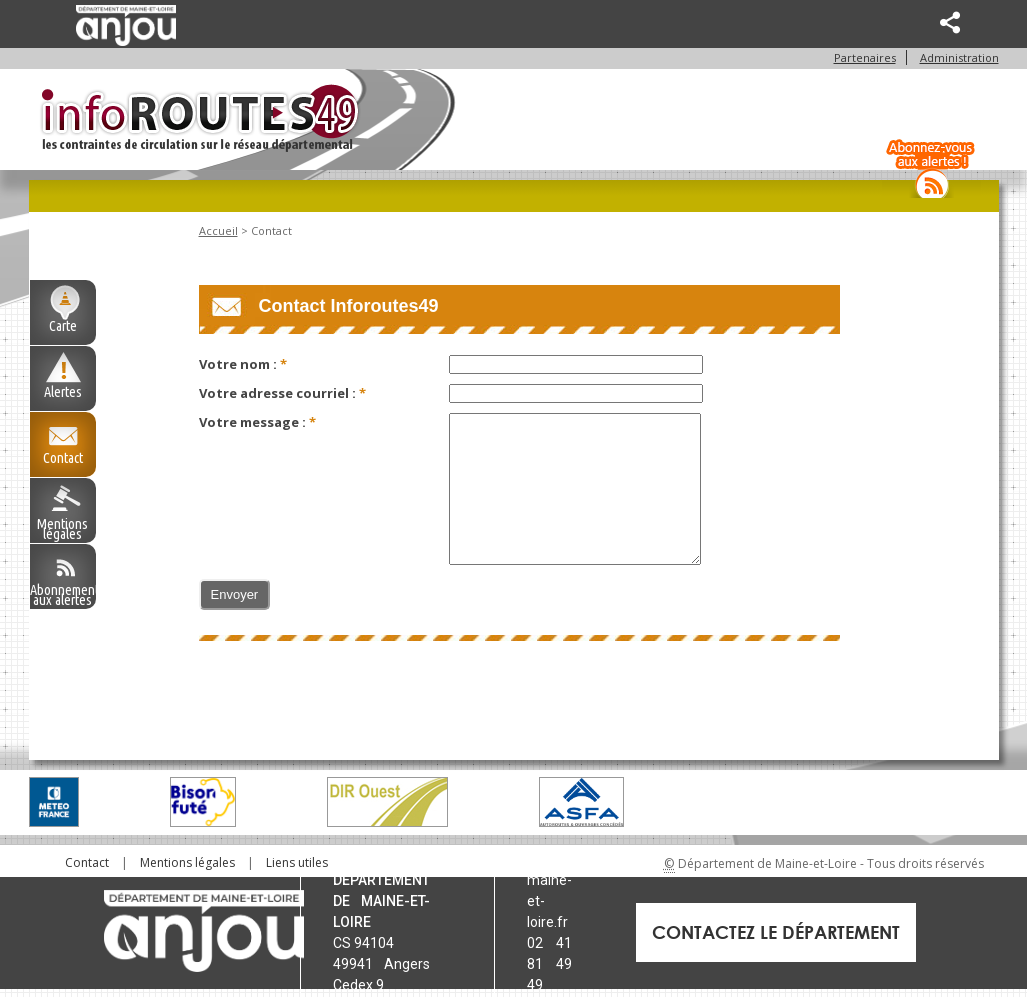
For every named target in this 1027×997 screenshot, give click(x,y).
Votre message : (254, 423)
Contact (63, 458)
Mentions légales (62, 528)
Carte (63, 326)
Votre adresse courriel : (279, 394)
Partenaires (865, 58)
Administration (959, 58)
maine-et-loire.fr (549, 902)
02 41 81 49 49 (549, 965)
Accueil (218, 231)
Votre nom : (239, 365)
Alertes (63, 392)
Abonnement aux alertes (63, 594)
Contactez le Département (776, 933)
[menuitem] (87, 864)
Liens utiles (297, 863)
